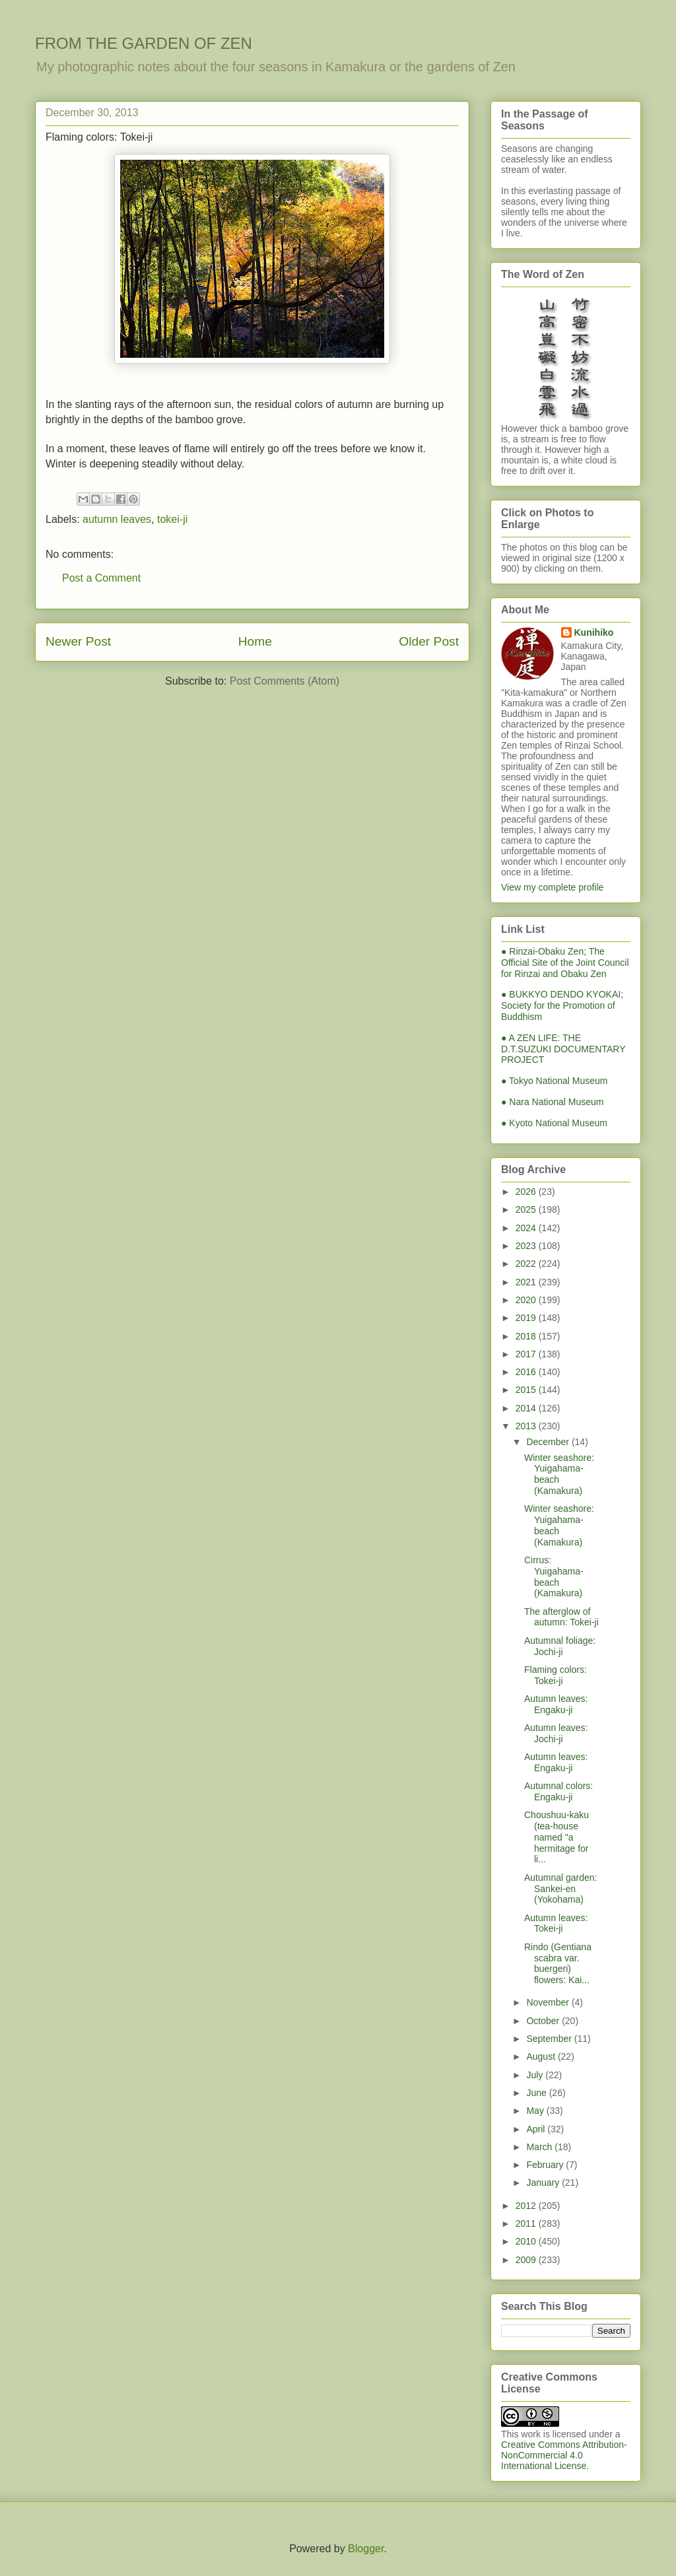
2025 (527, 1209)
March (540, 2147)
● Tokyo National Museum (554, 1080)
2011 (527, 2223)
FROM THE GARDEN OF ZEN (143, 43)
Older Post (429, 641)
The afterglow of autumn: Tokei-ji (561, 1617)
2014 (527, 1408)
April (536, 2129)
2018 (527, 1336)
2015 (527, 1389)
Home (255, 641)
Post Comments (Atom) (284, 681)
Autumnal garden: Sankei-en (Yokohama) (560, 1888)
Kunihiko (594, 632)
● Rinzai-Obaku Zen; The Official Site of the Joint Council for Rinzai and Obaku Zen (565, 962)
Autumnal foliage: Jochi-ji (559, 1646)
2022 (527, 1263)
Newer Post (78, 641)
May (536, 2110)
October (544, 2021)
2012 (527, 2205)
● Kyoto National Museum (554, 1123)
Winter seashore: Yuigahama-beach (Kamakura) (559, 1474)
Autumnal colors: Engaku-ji (558, 1791)
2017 (527, 1354)
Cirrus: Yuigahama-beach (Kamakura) (554, 1576)
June (537, 2092)
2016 (527, 1372)
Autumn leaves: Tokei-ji (556, 1923)
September (550, 2038)
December (548, 1442)
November (548, 2002)
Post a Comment (101, 578)
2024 (527, 1228)
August (541, 2056)
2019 (527, 1317)
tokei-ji (172, 519)
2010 (527, 2241)
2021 (527, 1282)
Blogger (366, 2548)
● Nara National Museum (552, 1102)
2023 (527, 1245)
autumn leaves (117, 519)
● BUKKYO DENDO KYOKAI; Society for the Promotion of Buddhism (562, 1005)
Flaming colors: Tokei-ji (555, 1675)
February (546, 2164)
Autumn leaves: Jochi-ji (556, 1733)
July (535, 2075)
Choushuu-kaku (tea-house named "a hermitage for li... (556, 1837)
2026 (527, 1191)
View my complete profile (552, 887)
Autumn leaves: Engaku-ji (556, 1704)
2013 (527, 1426)
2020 (527, 1300)
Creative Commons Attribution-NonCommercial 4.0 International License (564, 2455)
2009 (527, 2259)
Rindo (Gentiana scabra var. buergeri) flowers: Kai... (558, 1963)
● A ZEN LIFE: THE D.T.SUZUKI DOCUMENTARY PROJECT (563, 1049)
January (544, 2182)
